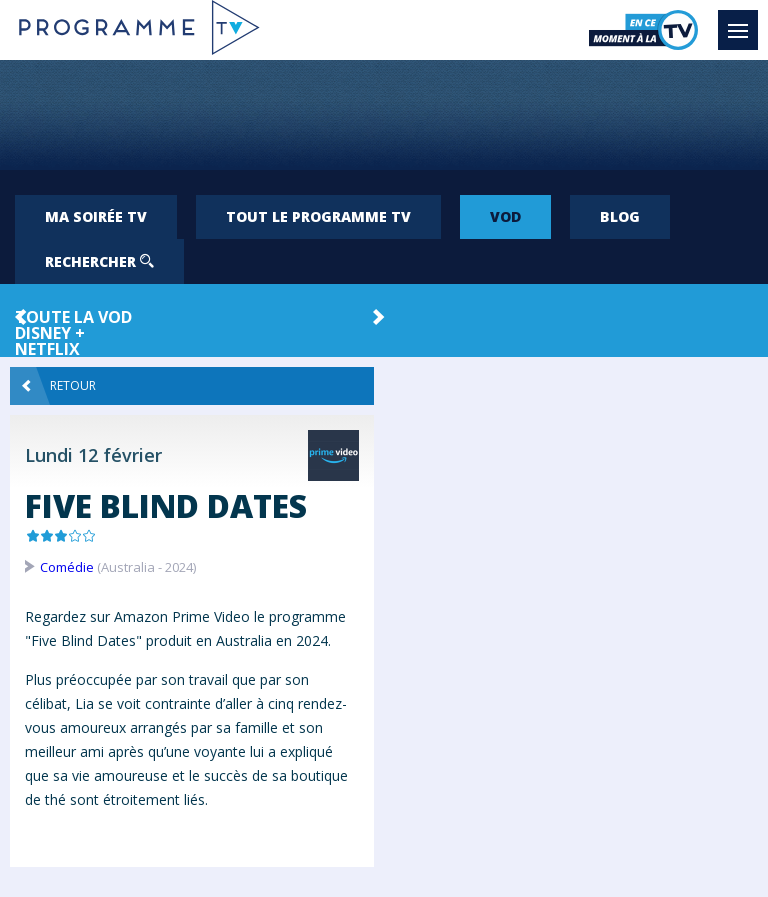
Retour (59, 386)
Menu (743, 21)
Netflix (47, 349)
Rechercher (99, 261)
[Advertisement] (384, 115)
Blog (620, 216)
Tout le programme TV (318, 216)
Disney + (50, 333)
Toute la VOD (73, 317)
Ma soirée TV (96, 216)
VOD (505, 216)
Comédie (67, 567)
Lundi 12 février (93, 455)
